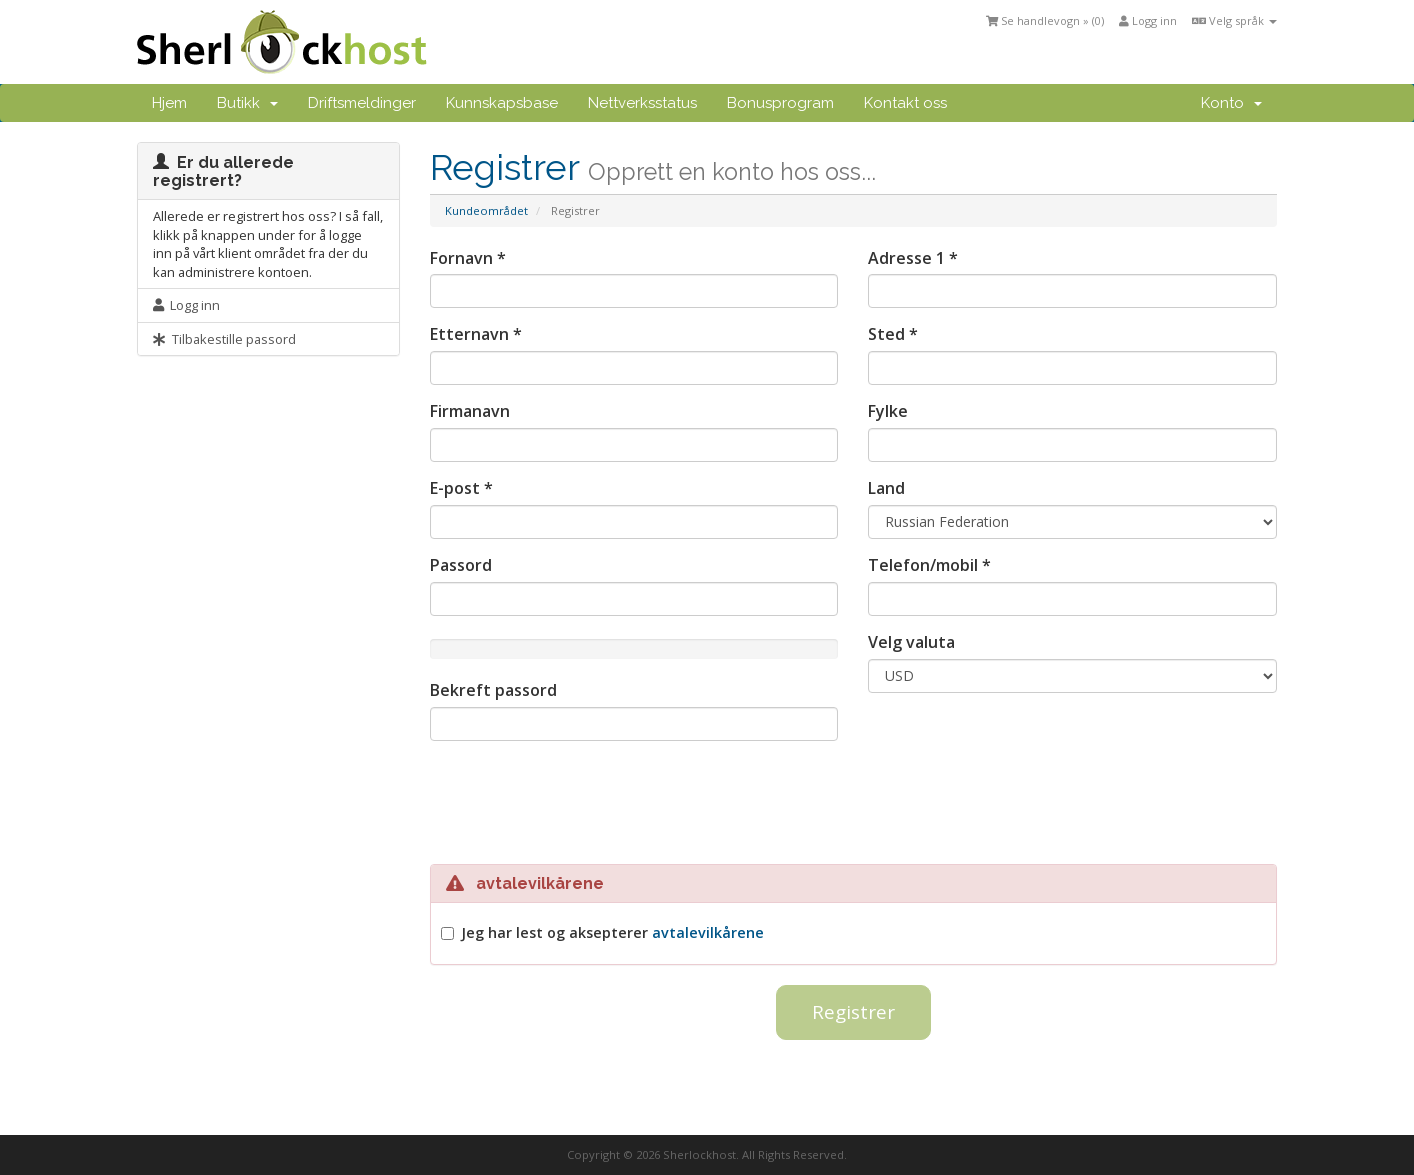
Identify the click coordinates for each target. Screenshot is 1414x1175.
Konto (1231, 103)
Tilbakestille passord (224, 339)
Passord (461, 565)
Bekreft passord (493, 690)
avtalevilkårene (708, 932)
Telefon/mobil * (929, 565)
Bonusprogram (780, 103)
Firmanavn (470, 411)
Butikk (247, 103)
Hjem (169, 103)
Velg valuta (911, 642)
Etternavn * (476, 334)
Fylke (888, 411)
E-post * (461, 488)
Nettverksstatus (642, 103)
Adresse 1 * (913, 258)
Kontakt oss (905, 103)
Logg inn (1148, 20)
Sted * (893, 334)
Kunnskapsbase (502, 103)
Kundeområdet (486, 210)
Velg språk (1234, 20)
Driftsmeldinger (362, 103)
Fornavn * (468, 258)
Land (886, 488)
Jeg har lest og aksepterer (612, 932)
